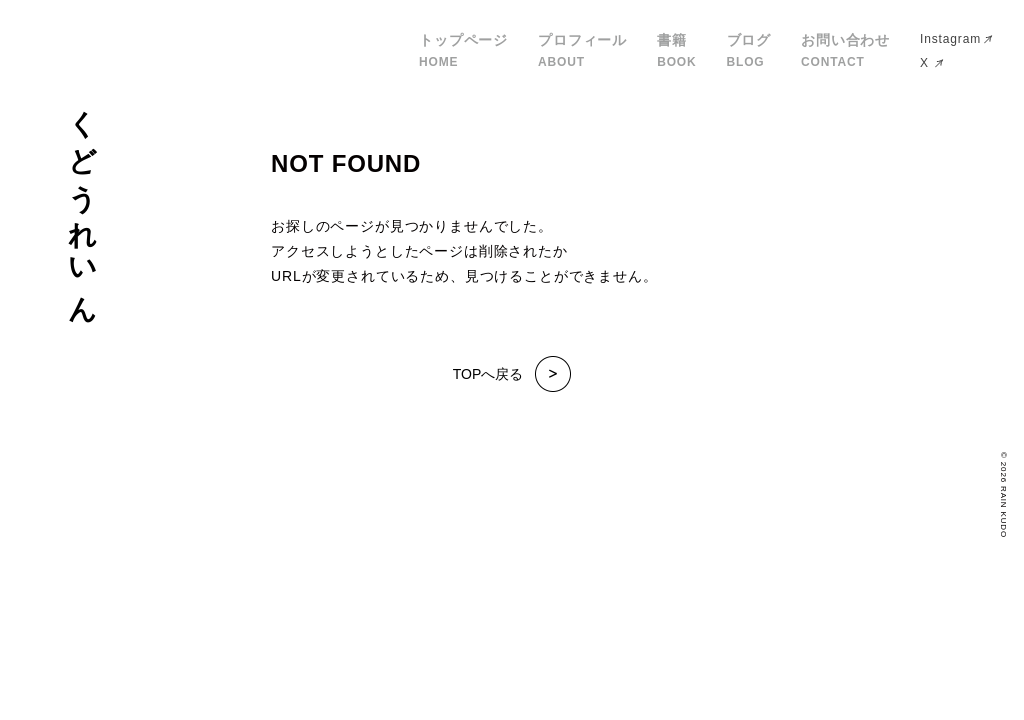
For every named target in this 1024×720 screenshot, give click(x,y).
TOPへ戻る (512, 374)
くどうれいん (82, 202)
